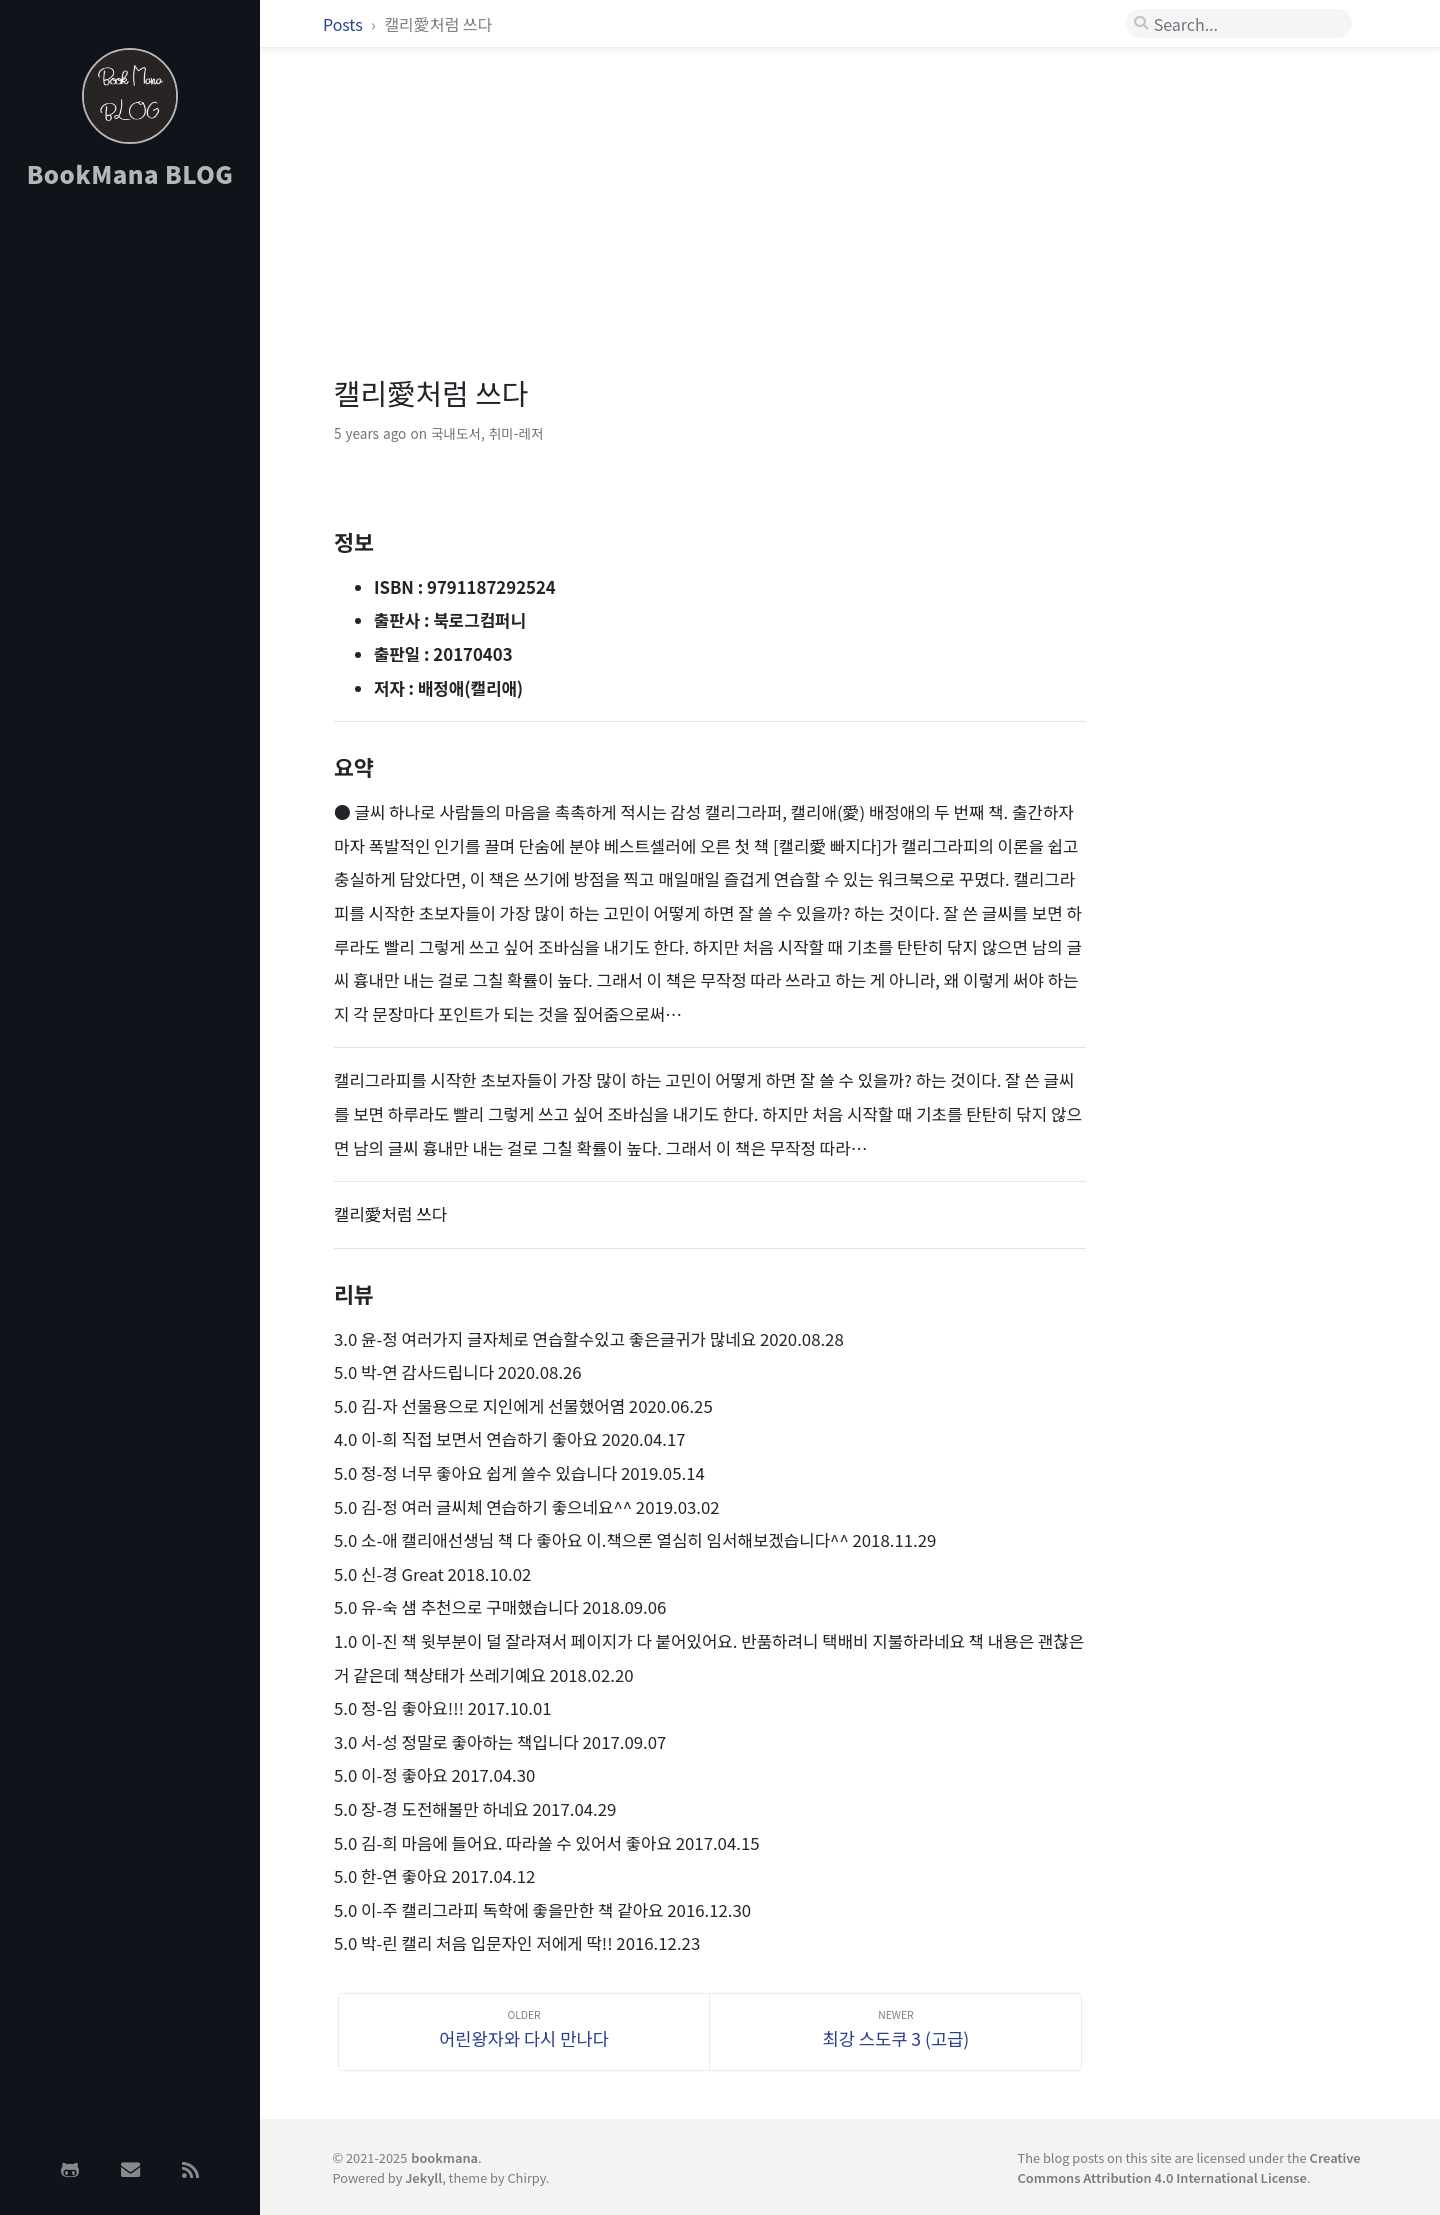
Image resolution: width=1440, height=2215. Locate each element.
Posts (344, 24)
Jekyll (423, 2177)
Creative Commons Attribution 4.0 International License (1189, 2167)
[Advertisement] (130, 523)
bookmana (444, 2157)
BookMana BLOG (130, 173)
